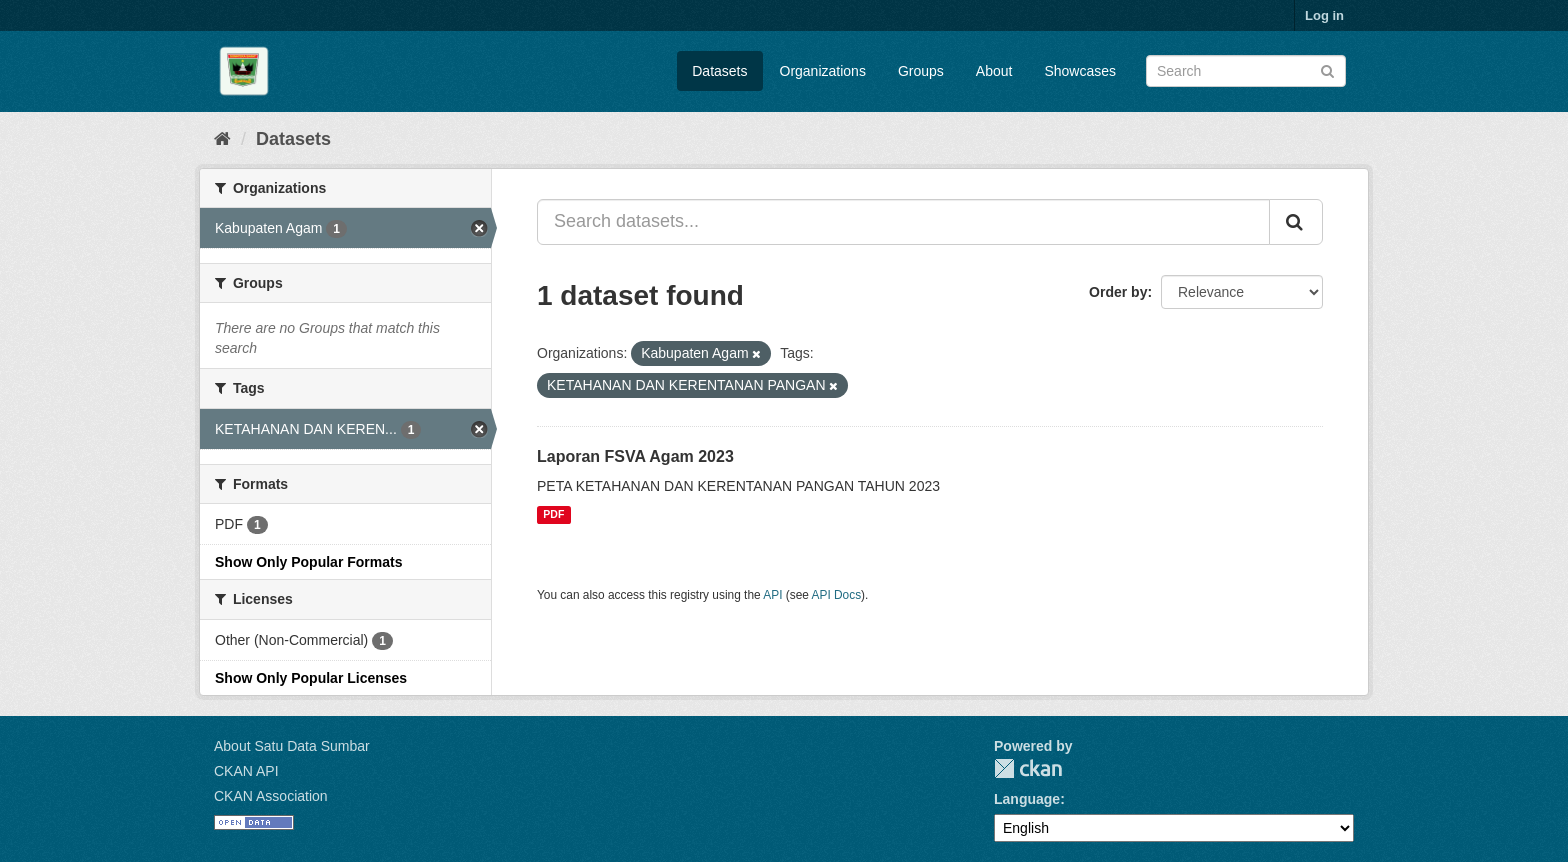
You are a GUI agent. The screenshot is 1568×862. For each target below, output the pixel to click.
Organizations (823, 71)
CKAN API (246, 771)
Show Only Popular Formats (308, 562)
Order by (1118, 292)
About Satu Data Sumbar (292, 746)
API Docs (837, 595)
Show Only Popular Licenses (311, 678)
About (994, 71)
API (772, 595)
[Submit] (1327, 69)
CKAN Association (271, 796)
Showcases (1080, 71)
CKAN (1028, 768)
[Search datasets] (1246, 71)
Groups (921, 71)
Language (1027, 799)
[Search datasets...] (903, 222)
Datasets (719, 71)
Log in (1324, 15)
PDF (553, 515)
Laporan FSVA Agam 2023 (635, 456)
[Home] (222, 139)
